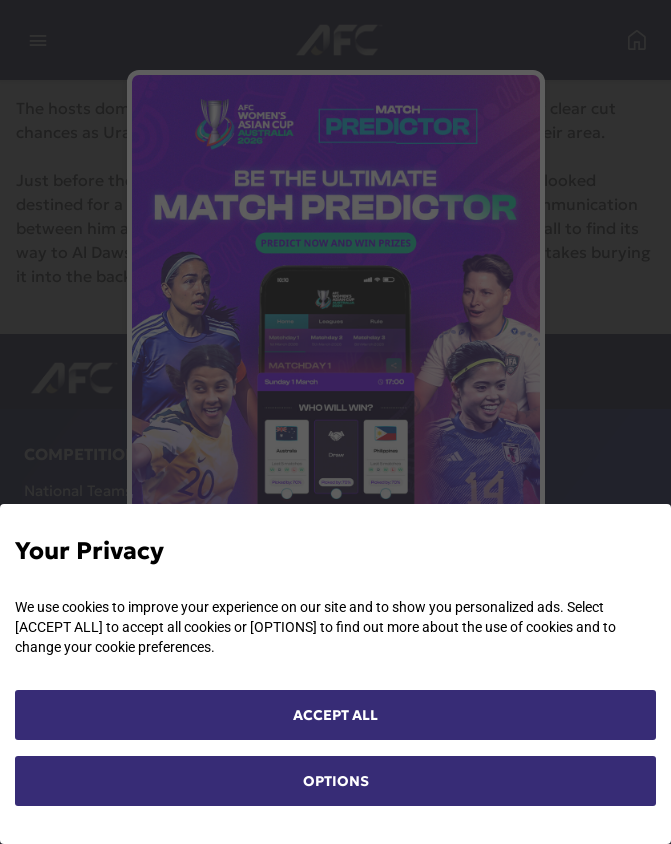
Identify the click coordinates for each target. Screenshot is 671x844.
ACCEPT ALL (335, 715)
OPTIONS (336, 781)
